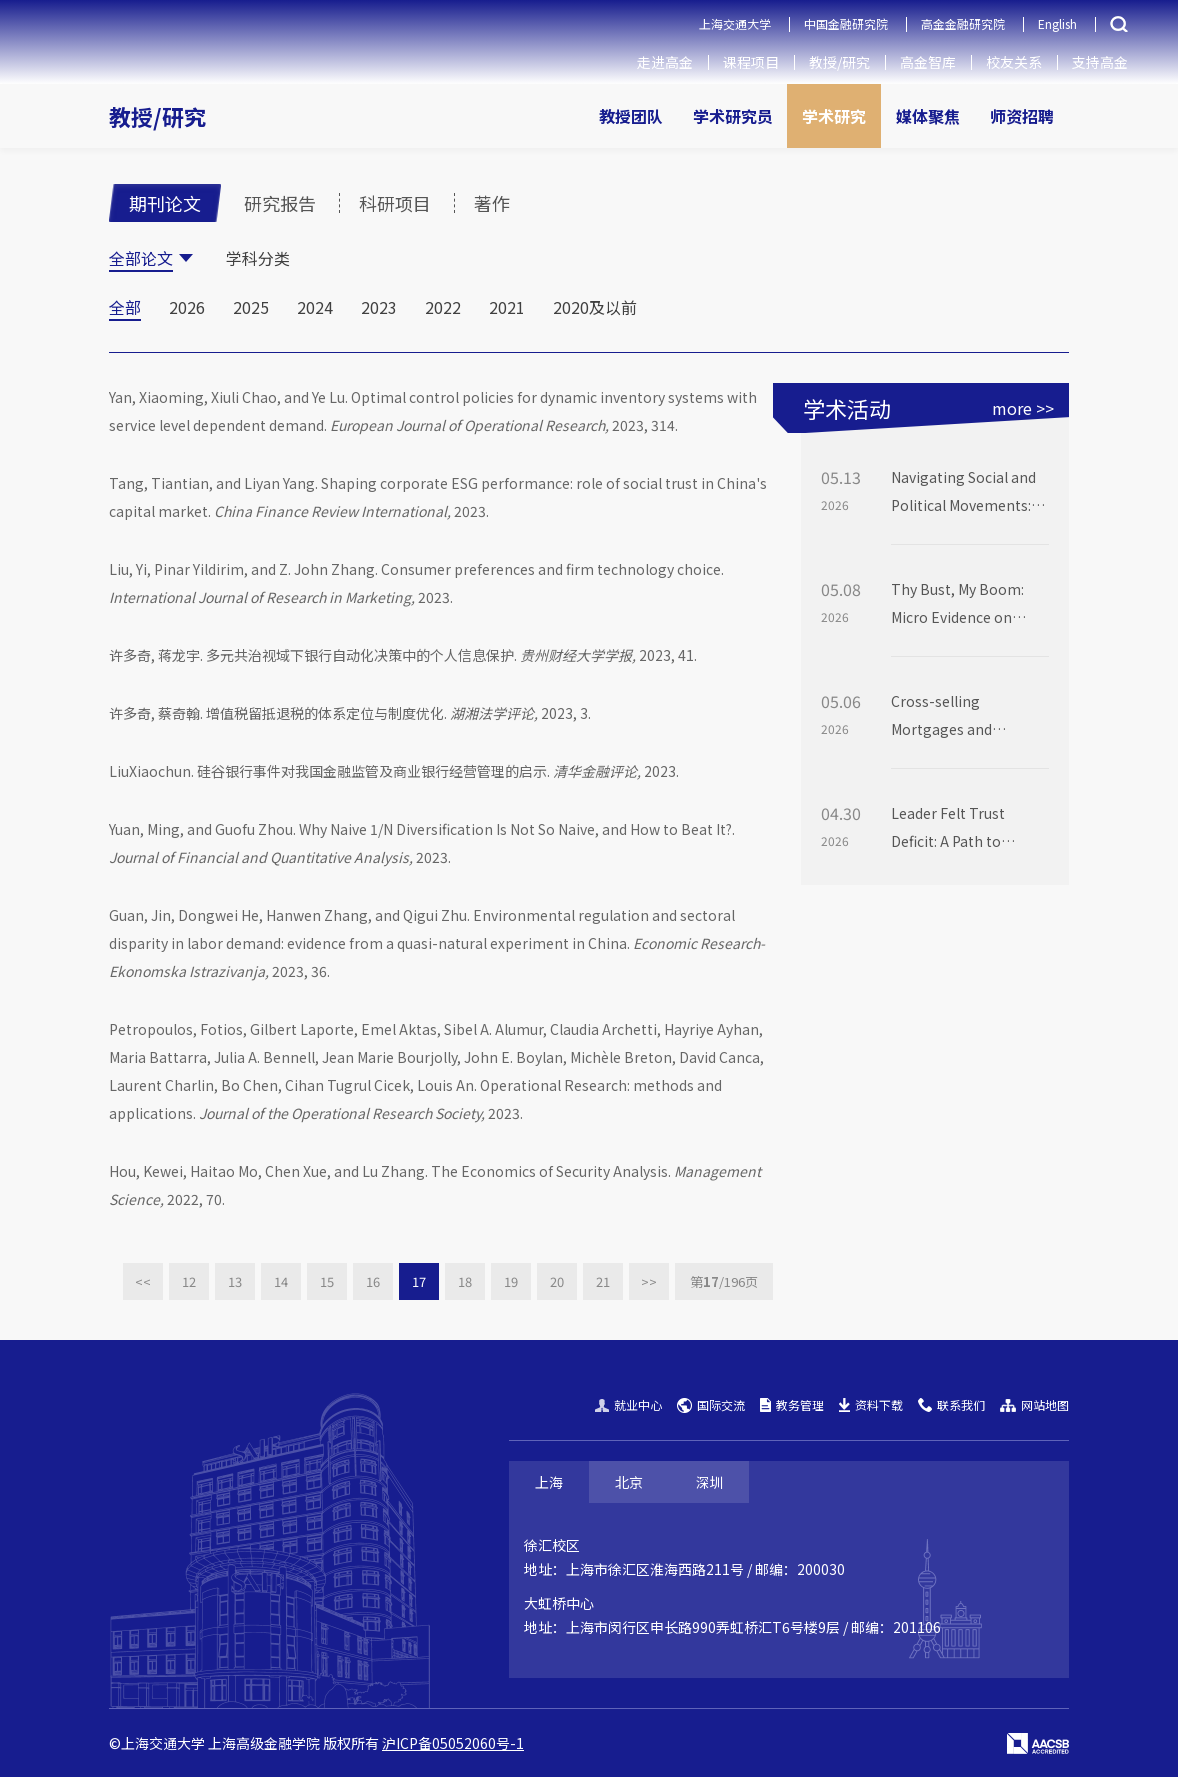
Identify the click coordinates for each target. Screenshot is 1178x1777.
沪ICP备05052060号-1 (453, 1743)
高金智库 (928, 62)
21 (603, 1281)
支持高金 (1100, 62)
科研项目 (395, 203)
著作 (492, 203)
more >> (1023, 408)
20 (557, 1281)
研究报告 (280, 203)
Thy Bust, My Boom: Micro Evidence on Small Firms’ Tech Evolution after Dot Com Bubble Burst (957, 605)
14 (281, 1281)
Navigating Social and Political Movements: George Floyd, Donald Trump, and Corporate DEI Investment (966, 493)
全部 (125, 307)
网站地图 (1034, 1404)
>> (649, 1281)
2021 (507, 307)
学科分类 (258, 258)
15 (327, 1281)
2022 (443, 307)
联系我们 (951, 1404)
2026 (187, 307)
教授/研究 (839, 62)
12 (189, 1281)
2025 (251, 307)
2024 (315, 307)
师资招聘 (1022, 116)
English (1057, 23)
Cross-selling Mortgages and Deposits (941, 717)
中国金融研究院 (846, 23)
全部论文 (141, 258)
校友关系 (1014, 62)
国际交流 (711, 1404)
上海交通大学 (735, 23)
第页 (724, 1281)
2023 (379, 307)
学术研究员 (733, 116)
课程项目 (751, 62)
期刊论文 (165, 203)
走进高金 (665, 62)
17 (419, 1281)
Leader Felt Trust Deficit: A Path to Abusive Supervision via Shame (969, 829)
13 (235, 1281)
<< (143, 1281)
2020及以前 (595, 307)
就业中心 (628, 1404)
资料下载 (871, 1404)
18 (465, 1281)
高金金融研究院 (963, 23)
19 (511, 1281)
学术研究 (834, 116)
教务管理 (792, 1404)
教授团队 (631, 116)
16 (373, 1281)
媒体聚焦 (928, 116)
